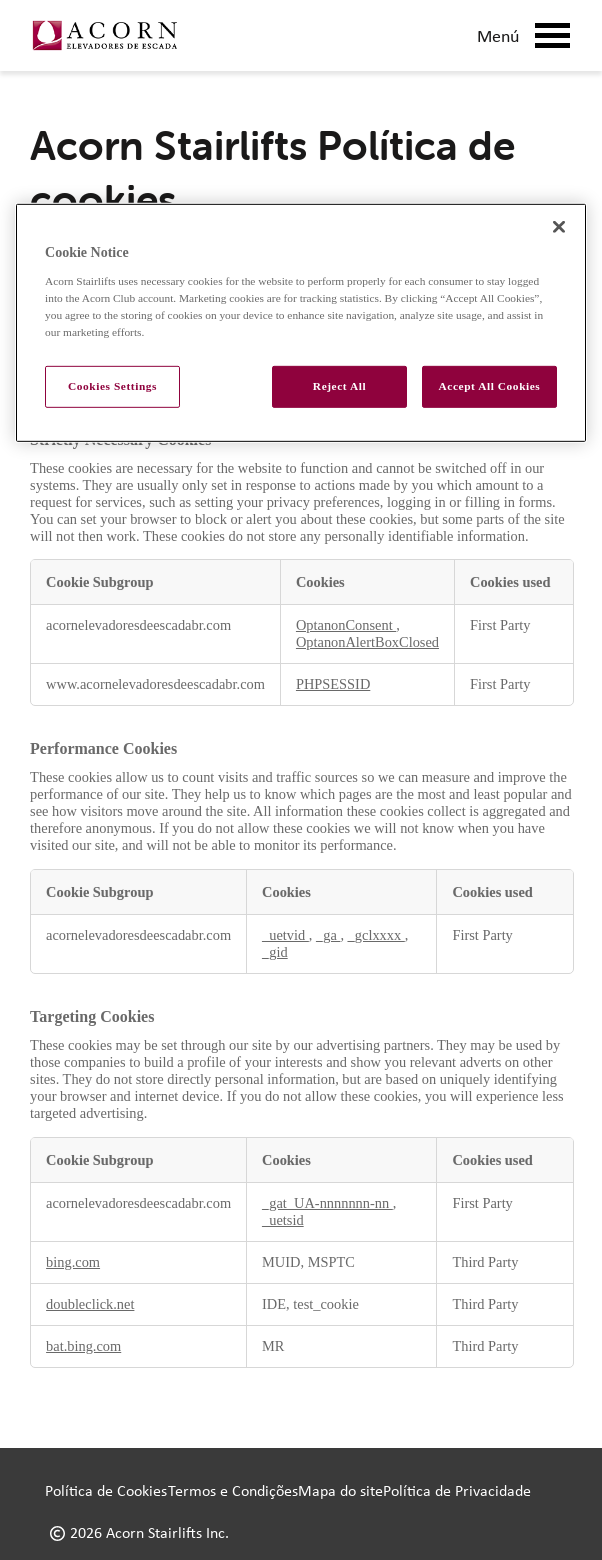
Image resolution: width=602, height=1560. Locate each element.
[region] (301, 323)
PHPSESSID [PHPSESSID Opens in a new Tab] (333, 684)
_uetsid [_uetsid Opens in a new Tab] (283, 1220)
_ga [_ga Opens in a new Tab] (328, 935)
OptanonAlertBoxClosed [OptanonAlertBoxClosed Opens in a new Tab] (367, 642)
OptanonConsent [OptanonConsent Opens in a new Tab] (346, 625)
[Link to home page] (104, 35)
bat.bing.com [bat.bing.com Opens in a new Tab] (83, 1346)
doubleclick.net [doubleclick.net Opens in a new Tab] (90, 1304)
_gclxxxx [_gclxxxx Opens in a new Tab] (376, 935)
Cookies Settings (112, 386)
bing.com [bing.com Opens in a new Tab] (73, 1262)
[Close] (559, 227)
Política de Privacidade (457, 1490)
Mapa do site (340, 1490)
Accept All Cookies (490, 386)
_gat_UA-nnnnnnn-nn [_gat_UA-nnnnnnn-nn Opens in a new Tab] (327, 1203)
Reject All (339, 386)
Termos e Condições (233, 1490)
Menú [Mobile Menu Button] (523, 35)
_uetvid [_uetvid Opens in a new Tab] (285, 935)
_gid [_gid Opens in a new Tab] (275, 952)
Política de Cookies (106, 1490)
